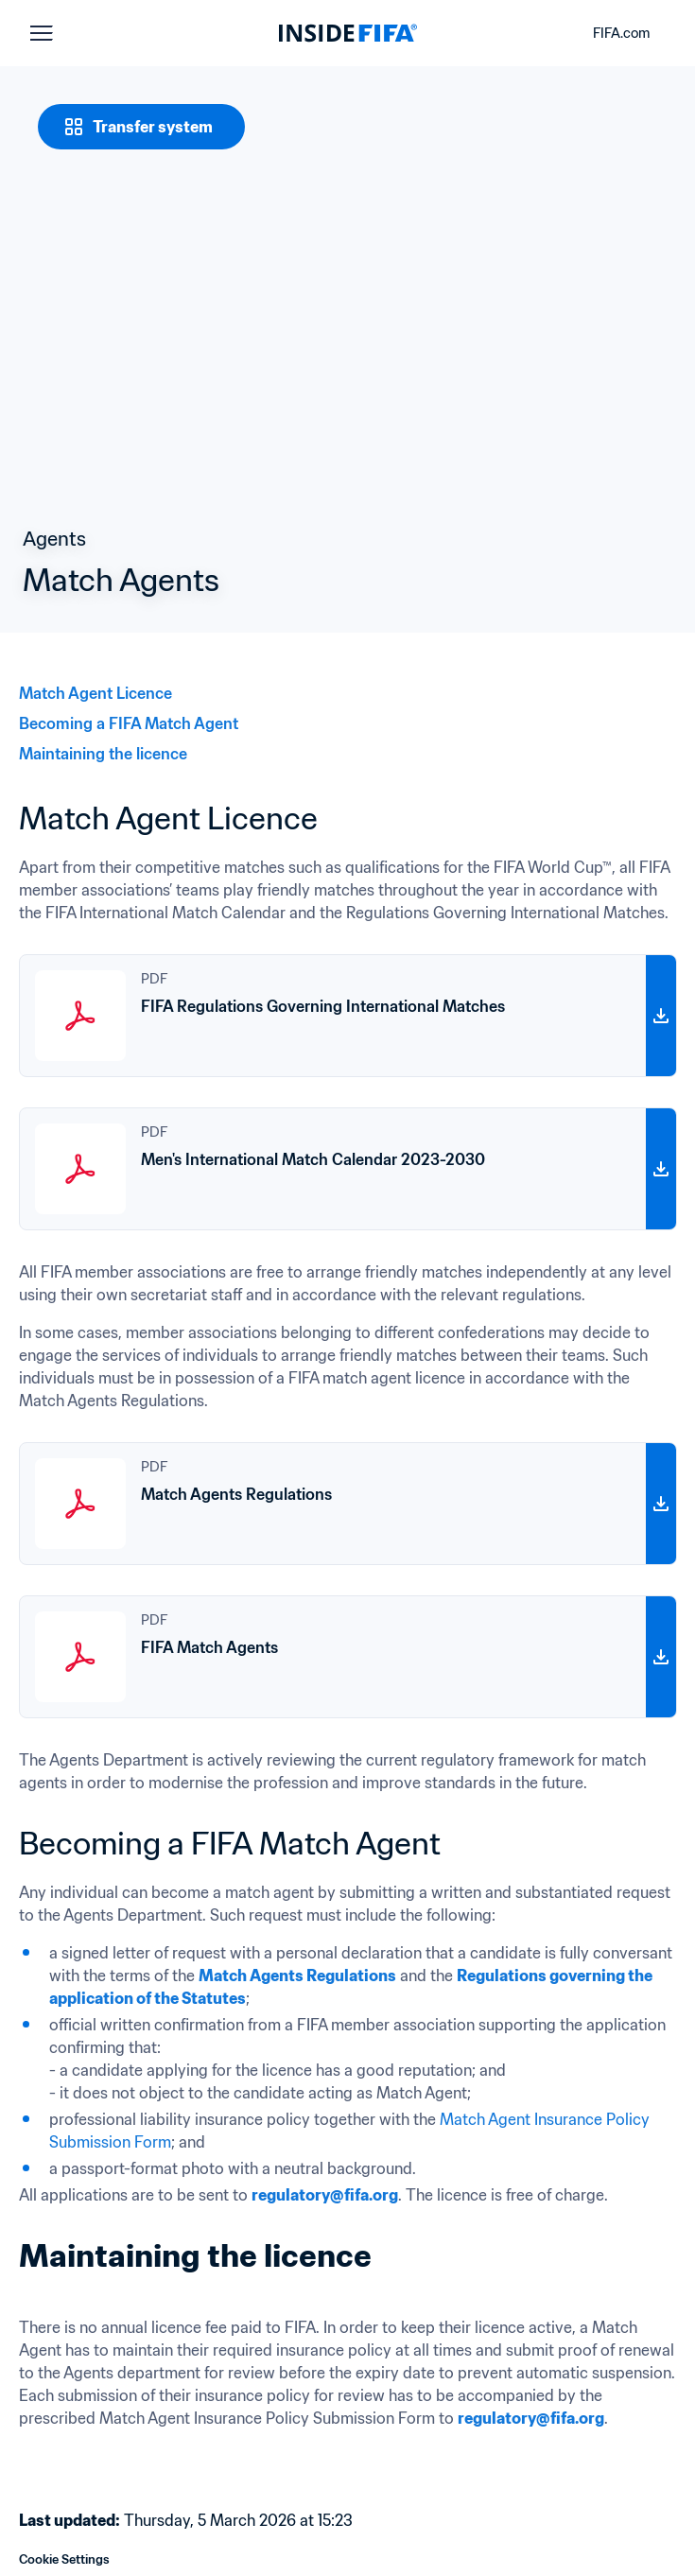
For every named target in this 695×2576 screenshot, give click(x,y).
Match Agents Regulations (297, 1975)
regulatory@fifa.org (325, 2194)
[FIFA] (348, 33)
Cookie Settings (64, 2559)
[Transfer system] (141, 126)
